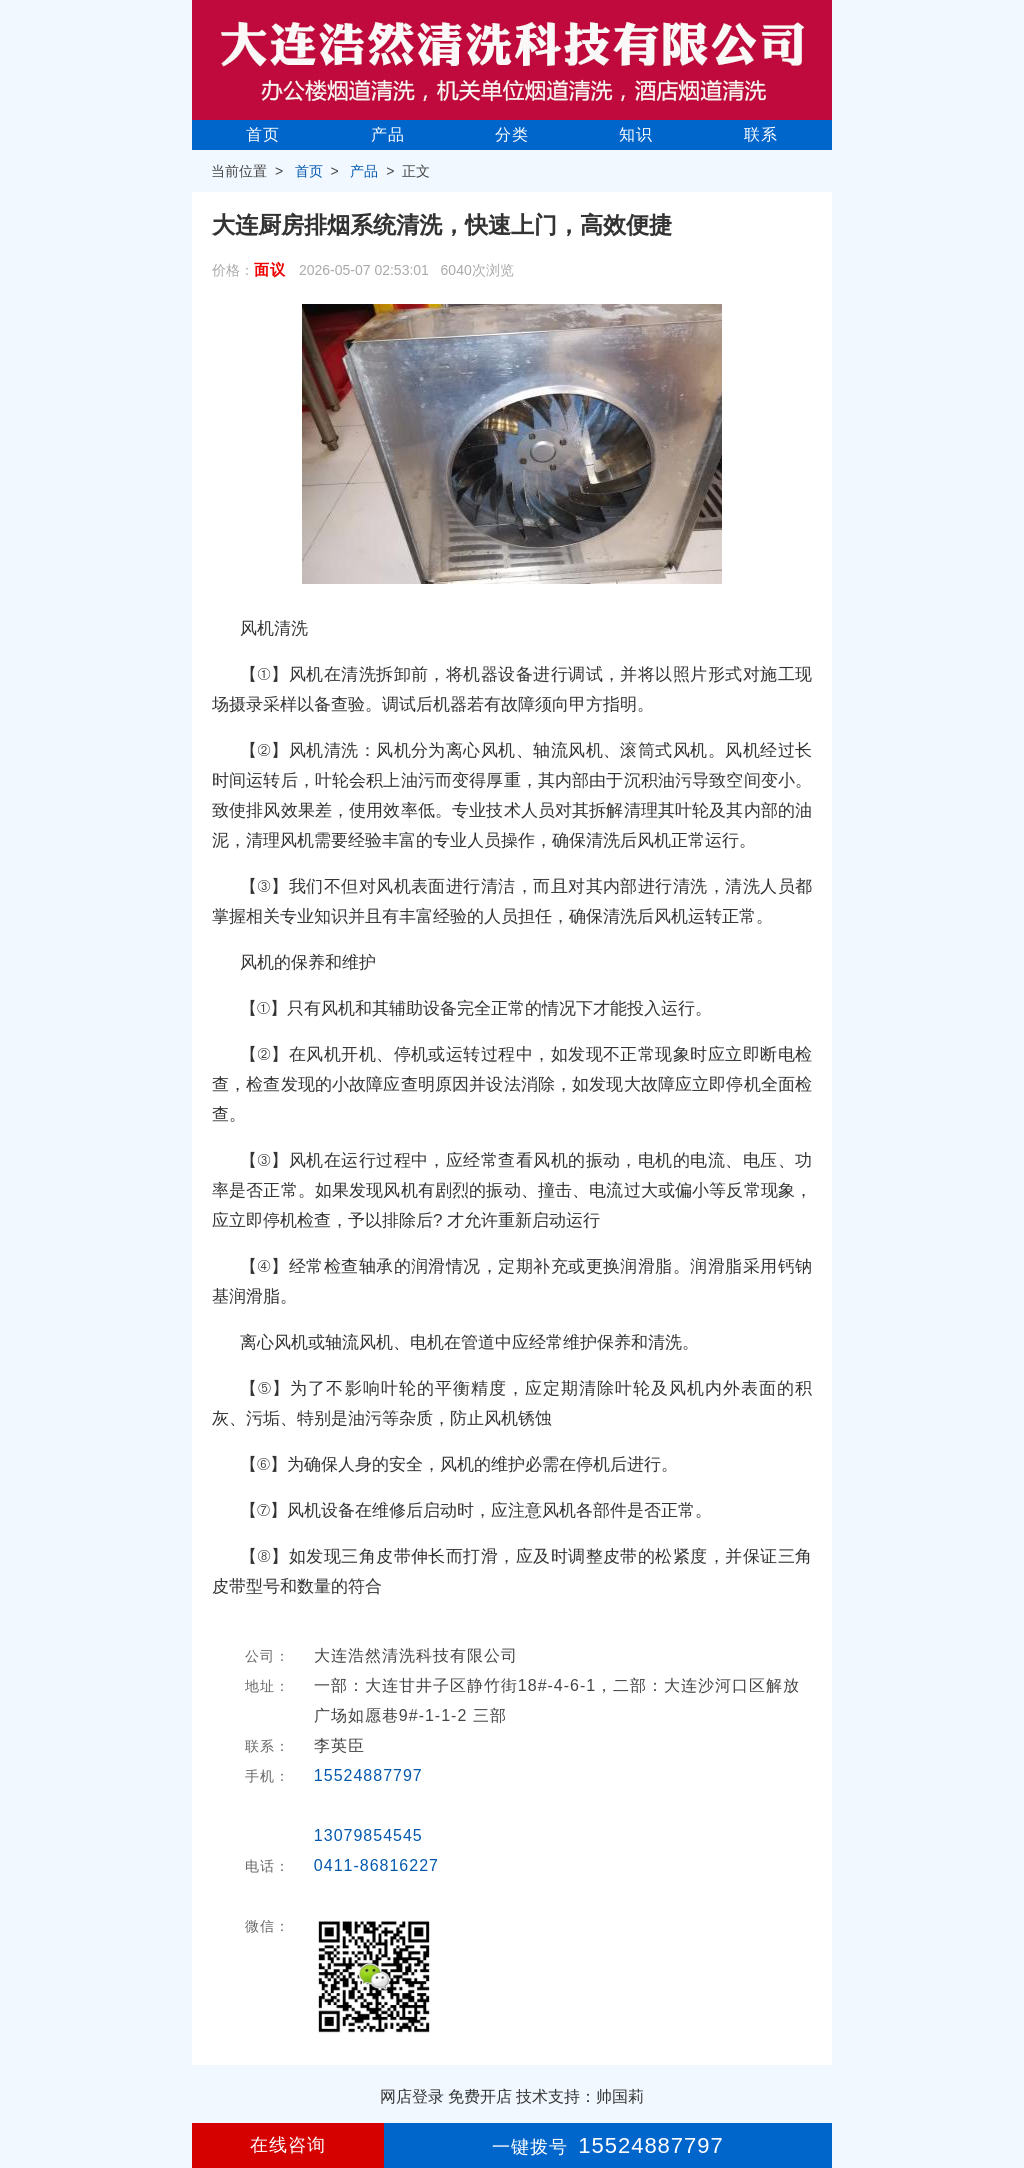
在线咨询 (288, 2145)
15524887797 (368, 1775)
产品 (388, 134)
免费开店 (480, 2096)
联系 (761, 134)
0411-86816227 (376, 1865)
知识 (636, 134)
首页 (263, 134)
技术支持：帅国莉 (580, 2096)
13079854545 (368, 1835)
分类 (512, 134)
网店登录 (412, 2096)
